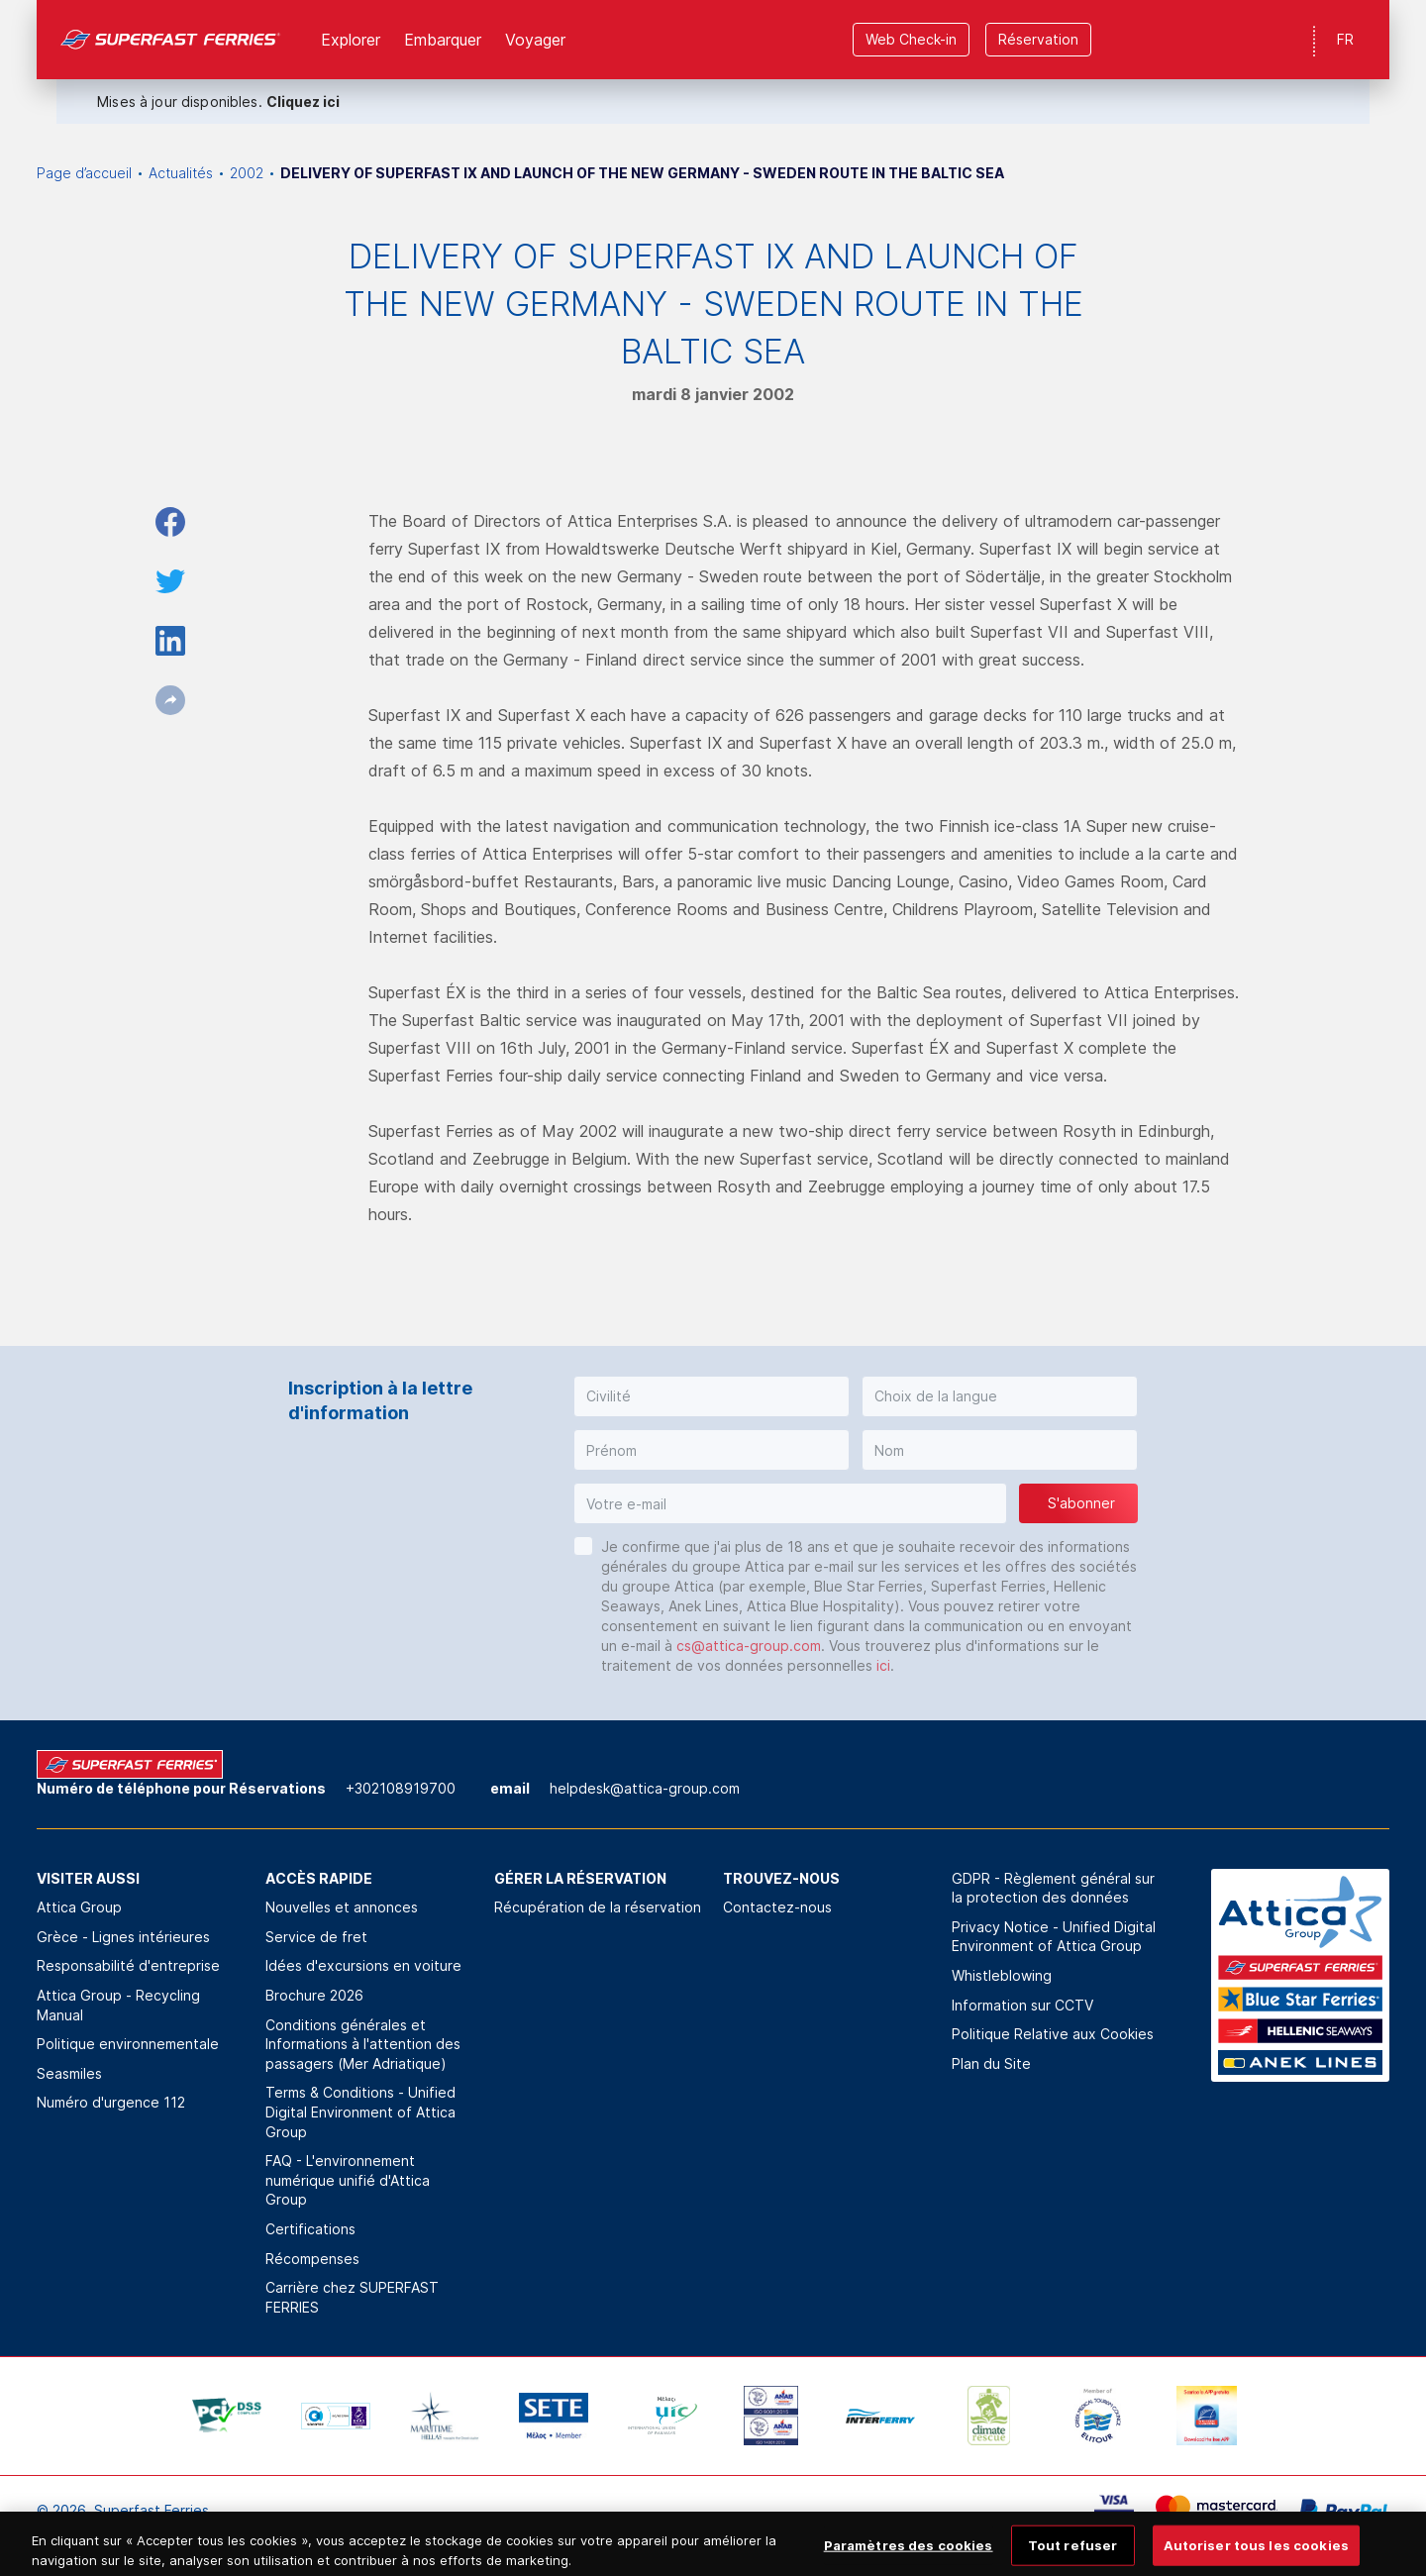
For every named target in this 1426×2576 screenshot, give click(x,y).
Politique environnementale (128, 2043)
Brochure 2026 (314, 1995)
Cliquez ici (303, 101)
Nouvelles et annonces (341, 1907)
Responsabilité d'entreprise (128, 1965)
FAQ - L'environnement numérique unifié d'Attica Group (347, 2180)
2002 (246, 172)
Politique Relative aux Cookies (1053, 2033)
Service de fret (316, 1936)
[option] (226, 2415)
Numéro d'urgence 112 (111, 2102)
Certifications (310, 2228)
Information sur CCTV (1022, 2005)
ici (883, 1665)
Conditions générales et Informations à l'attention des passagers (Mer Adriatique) (362, 2044)
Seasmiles (69, 2073)
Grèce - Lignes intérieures (123, 1936)
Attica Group (79, 1907)
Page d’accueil (84, 172)
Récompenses (312, 2258)
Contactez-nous (777, 1907)
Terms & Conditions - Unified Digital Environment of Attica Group (360, 2111)
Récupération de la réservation (597, 1907)
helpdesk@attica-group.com (645, 1788)
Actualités (181, 172)
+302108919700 (401, 1788)
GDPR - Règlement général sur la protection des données (1053, 1888)
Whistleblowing (1002, 1975)
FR (1345, 39)
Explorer (350, 40)
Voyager (535, 40)
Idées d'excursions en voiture (363, 1965)
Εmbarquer (442, 40)
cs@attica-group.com (748, 1645)
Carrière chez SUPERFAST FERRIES (352, 2297)
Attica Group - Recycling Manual (118, 2005)
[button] (711, 1396)
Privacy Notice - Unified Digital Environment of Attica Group (1054, 1936)
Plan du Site (991, 2063)
